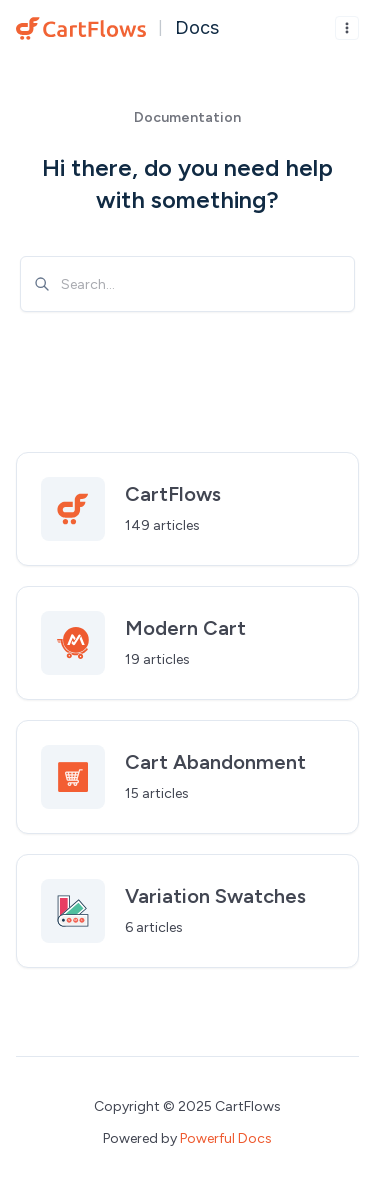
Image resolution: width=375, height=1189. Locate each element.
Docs (197, 27)
